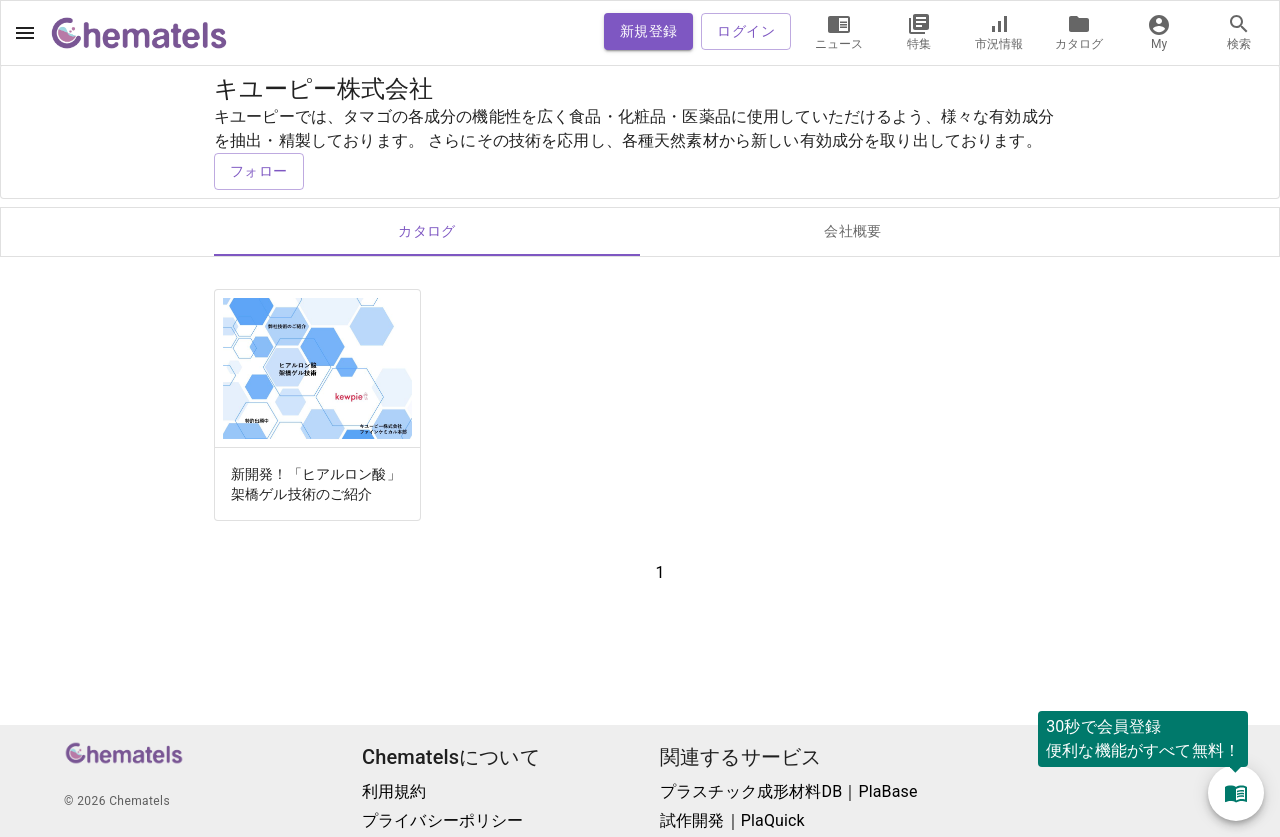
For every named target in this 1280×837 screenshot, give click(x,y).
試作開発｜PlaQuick (732, 820)
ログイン (746, 31)
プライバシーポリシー (443, 820)
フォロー (259, 171)
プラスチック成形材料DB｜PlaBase (789, 791)
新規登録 (649, 31)
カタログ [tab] (427, 232)
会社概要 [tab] (853, 232)
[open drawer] (25, 33)
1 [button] (659, 572)
